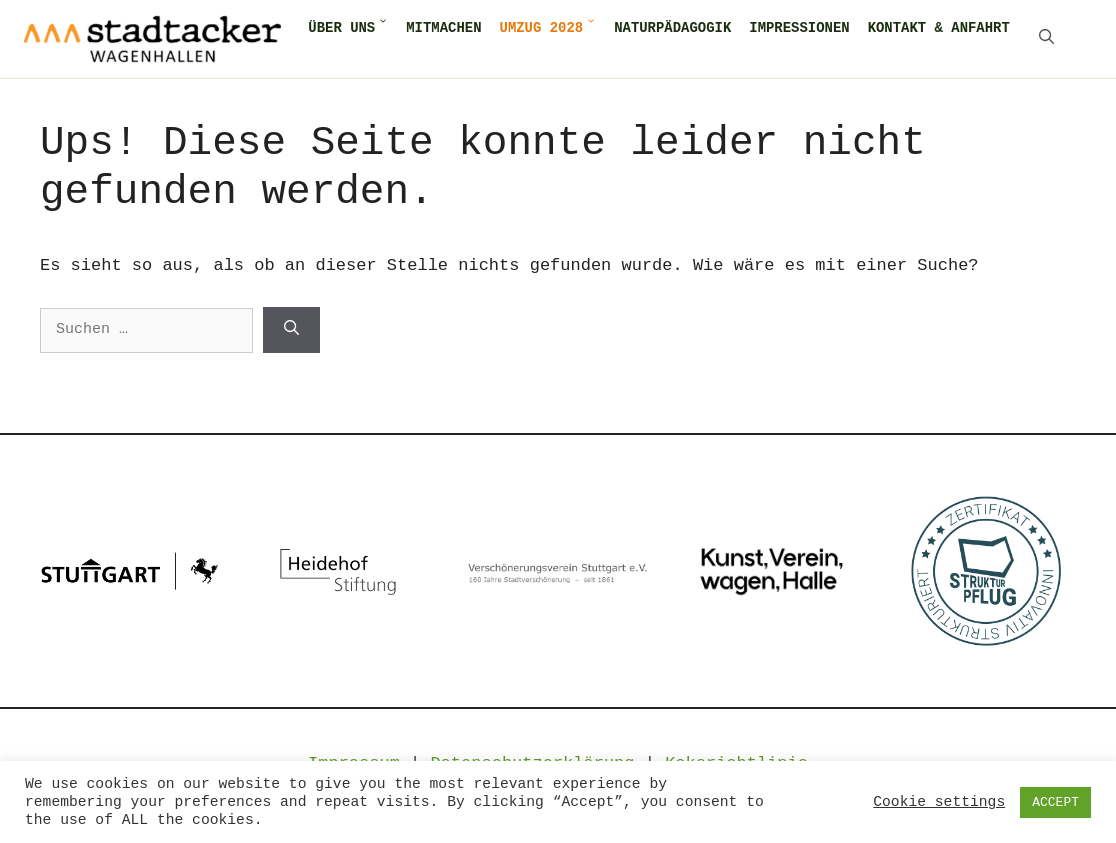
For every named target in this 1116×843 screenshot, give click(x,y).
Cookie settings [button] (939, 802)
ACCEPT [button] (1055, 802)
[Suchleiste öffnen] (1046, 39)
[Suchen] (291, 330)
